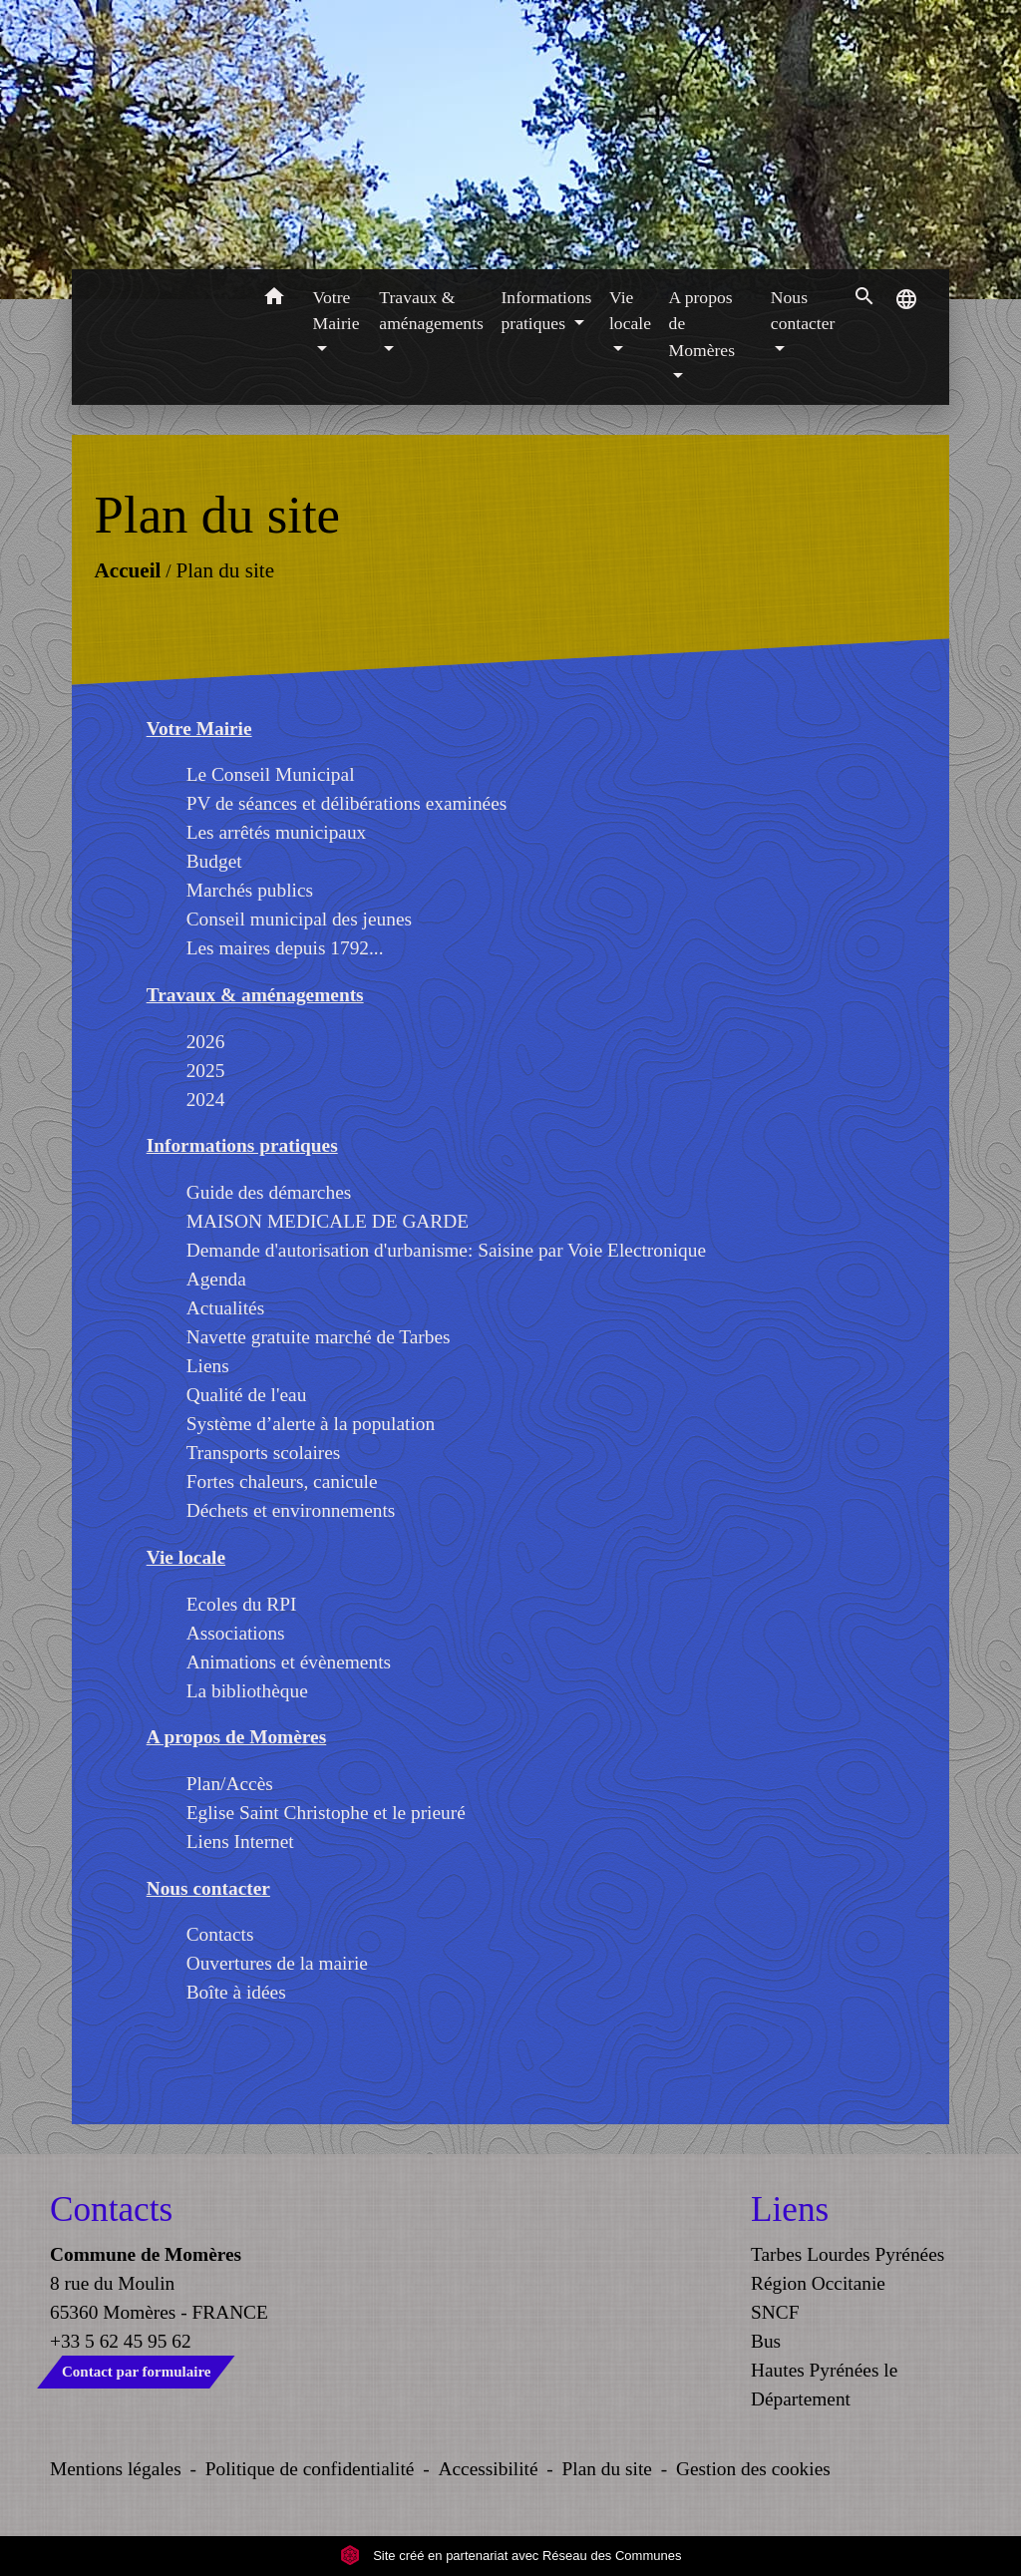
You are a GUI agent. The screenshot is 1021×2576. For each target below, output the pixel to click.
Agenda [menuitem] (216, 1279)
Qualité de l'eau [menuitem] (246, 1394)
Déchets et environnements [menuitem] (291, 1510)
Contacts (111, 2209)
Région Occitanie (818, 2283)
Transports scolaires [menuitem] (263, 1452)
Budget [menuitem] (214, 861)
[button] (274, 299)
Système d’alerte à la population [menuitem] (310, 1423)
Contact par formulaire (136, 2372)
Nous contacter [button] (803, 310)
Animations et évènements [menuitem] (288, 1662)
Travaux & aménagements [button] (431, 310)
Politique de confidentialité (310, 2468)
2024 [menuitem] (205, 1099)
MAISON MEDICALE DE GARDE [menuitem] (327, 1221)
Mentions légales (115, 2468)
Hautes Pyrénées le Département (824, 2384)
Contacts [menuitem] (220, 1934)
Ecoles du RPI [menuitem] (241, 1604)
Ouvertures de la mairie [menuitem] (277, 1963)
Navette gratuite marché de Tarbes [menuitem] (318, 1336)
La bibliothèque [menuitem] (247, 1690)
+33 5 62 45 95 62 (120, 2341)
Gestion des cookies (753, 2468)
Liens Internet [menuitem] (240, 1841)
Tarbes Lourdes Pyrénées (847, 2254)
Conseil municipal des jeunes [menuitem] (299, 919)
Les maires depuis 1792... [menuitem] (285, 947)
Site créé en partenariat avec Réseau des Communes (511, 2555)
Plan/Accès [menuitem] (229, 1783)
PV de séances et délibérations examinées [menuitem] (347, 803)
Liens (790, 2209)
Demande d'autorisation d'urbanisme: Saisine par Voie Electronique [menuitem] (446, 1250)
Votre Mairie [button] (336, 310)
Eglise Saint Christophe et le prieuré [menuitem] (326, 1812)
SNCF (775, 2312)
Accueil (127, 570)
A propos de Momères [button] (702, 323)
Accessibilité (488, 2468)
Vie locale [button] (630, 310)
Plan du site (224, 570)
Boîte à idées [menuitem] (236, 1992)
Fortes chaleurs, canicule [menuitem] (282, 1481)
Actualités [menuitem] (225, 1307)
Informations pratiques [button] (547, 310)
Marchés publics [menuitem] (249, 890)
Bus (766, 2341)
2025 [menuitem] (205, 1070)
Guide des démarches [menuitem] (269, 1192)
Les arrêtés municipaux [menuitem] (276, 832)
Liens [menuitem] (207, 1365)
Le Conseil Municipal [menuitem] (270, 774)
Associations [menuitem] (235, 1633)
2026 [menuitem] (205, 1041)
